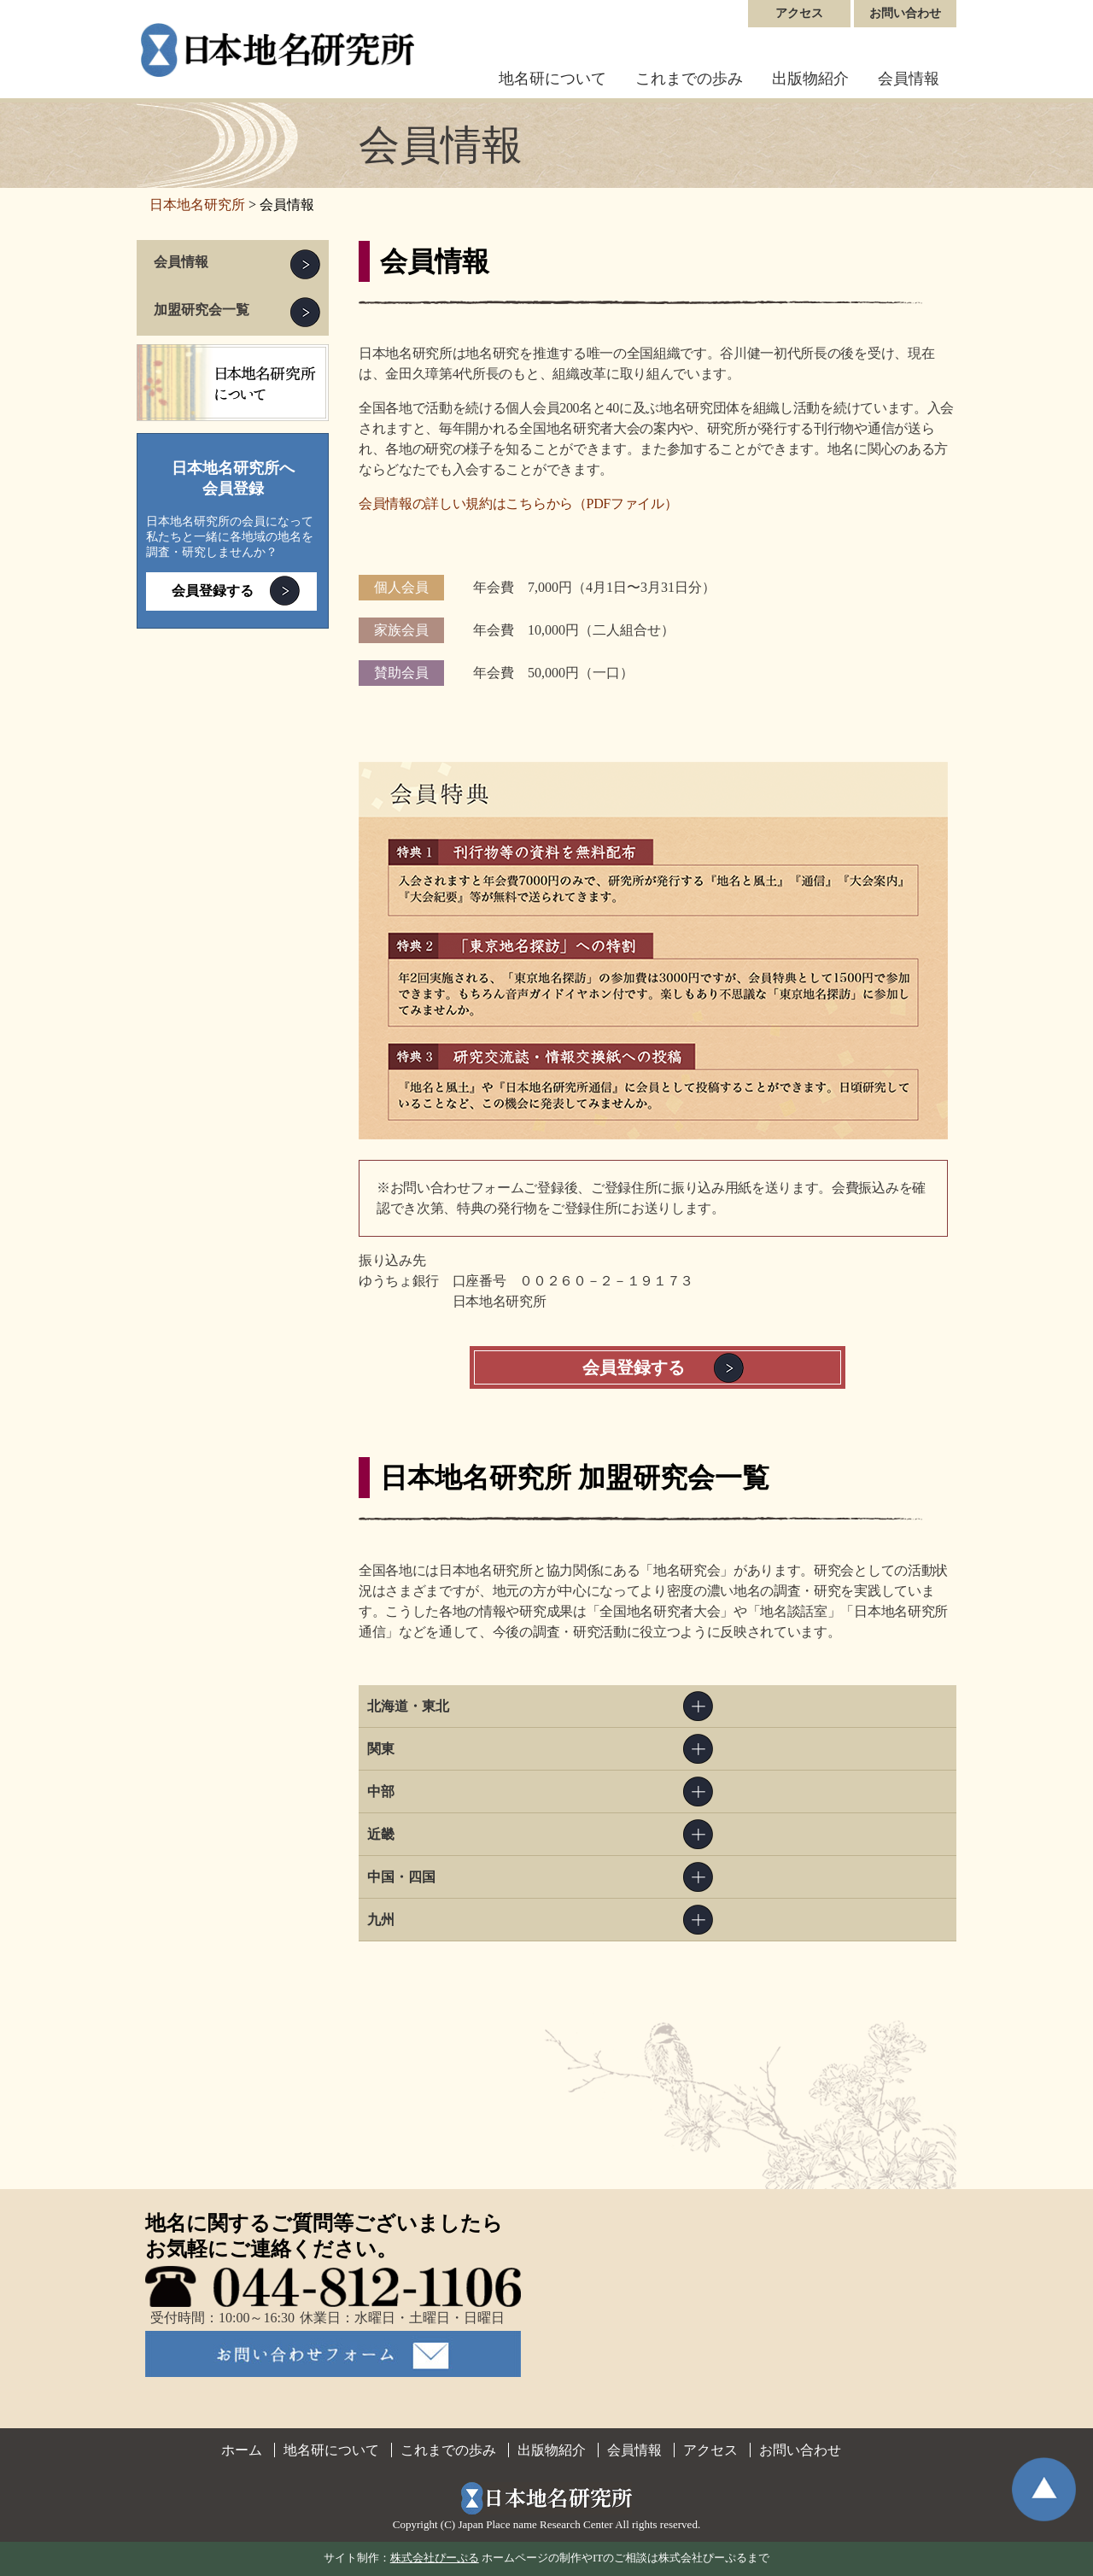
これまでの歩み (689, 78)
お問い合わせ (905, 13)
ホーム (241, 2450)
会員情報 (908, 78)
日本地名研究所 (197, 204)
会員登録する (633, 1367)
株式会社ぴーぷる (434, 2557)
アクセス (799, 13)
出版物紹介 (810, 78)
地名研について (552, 78)
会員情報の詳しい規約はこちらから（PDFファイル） (518, 503)
